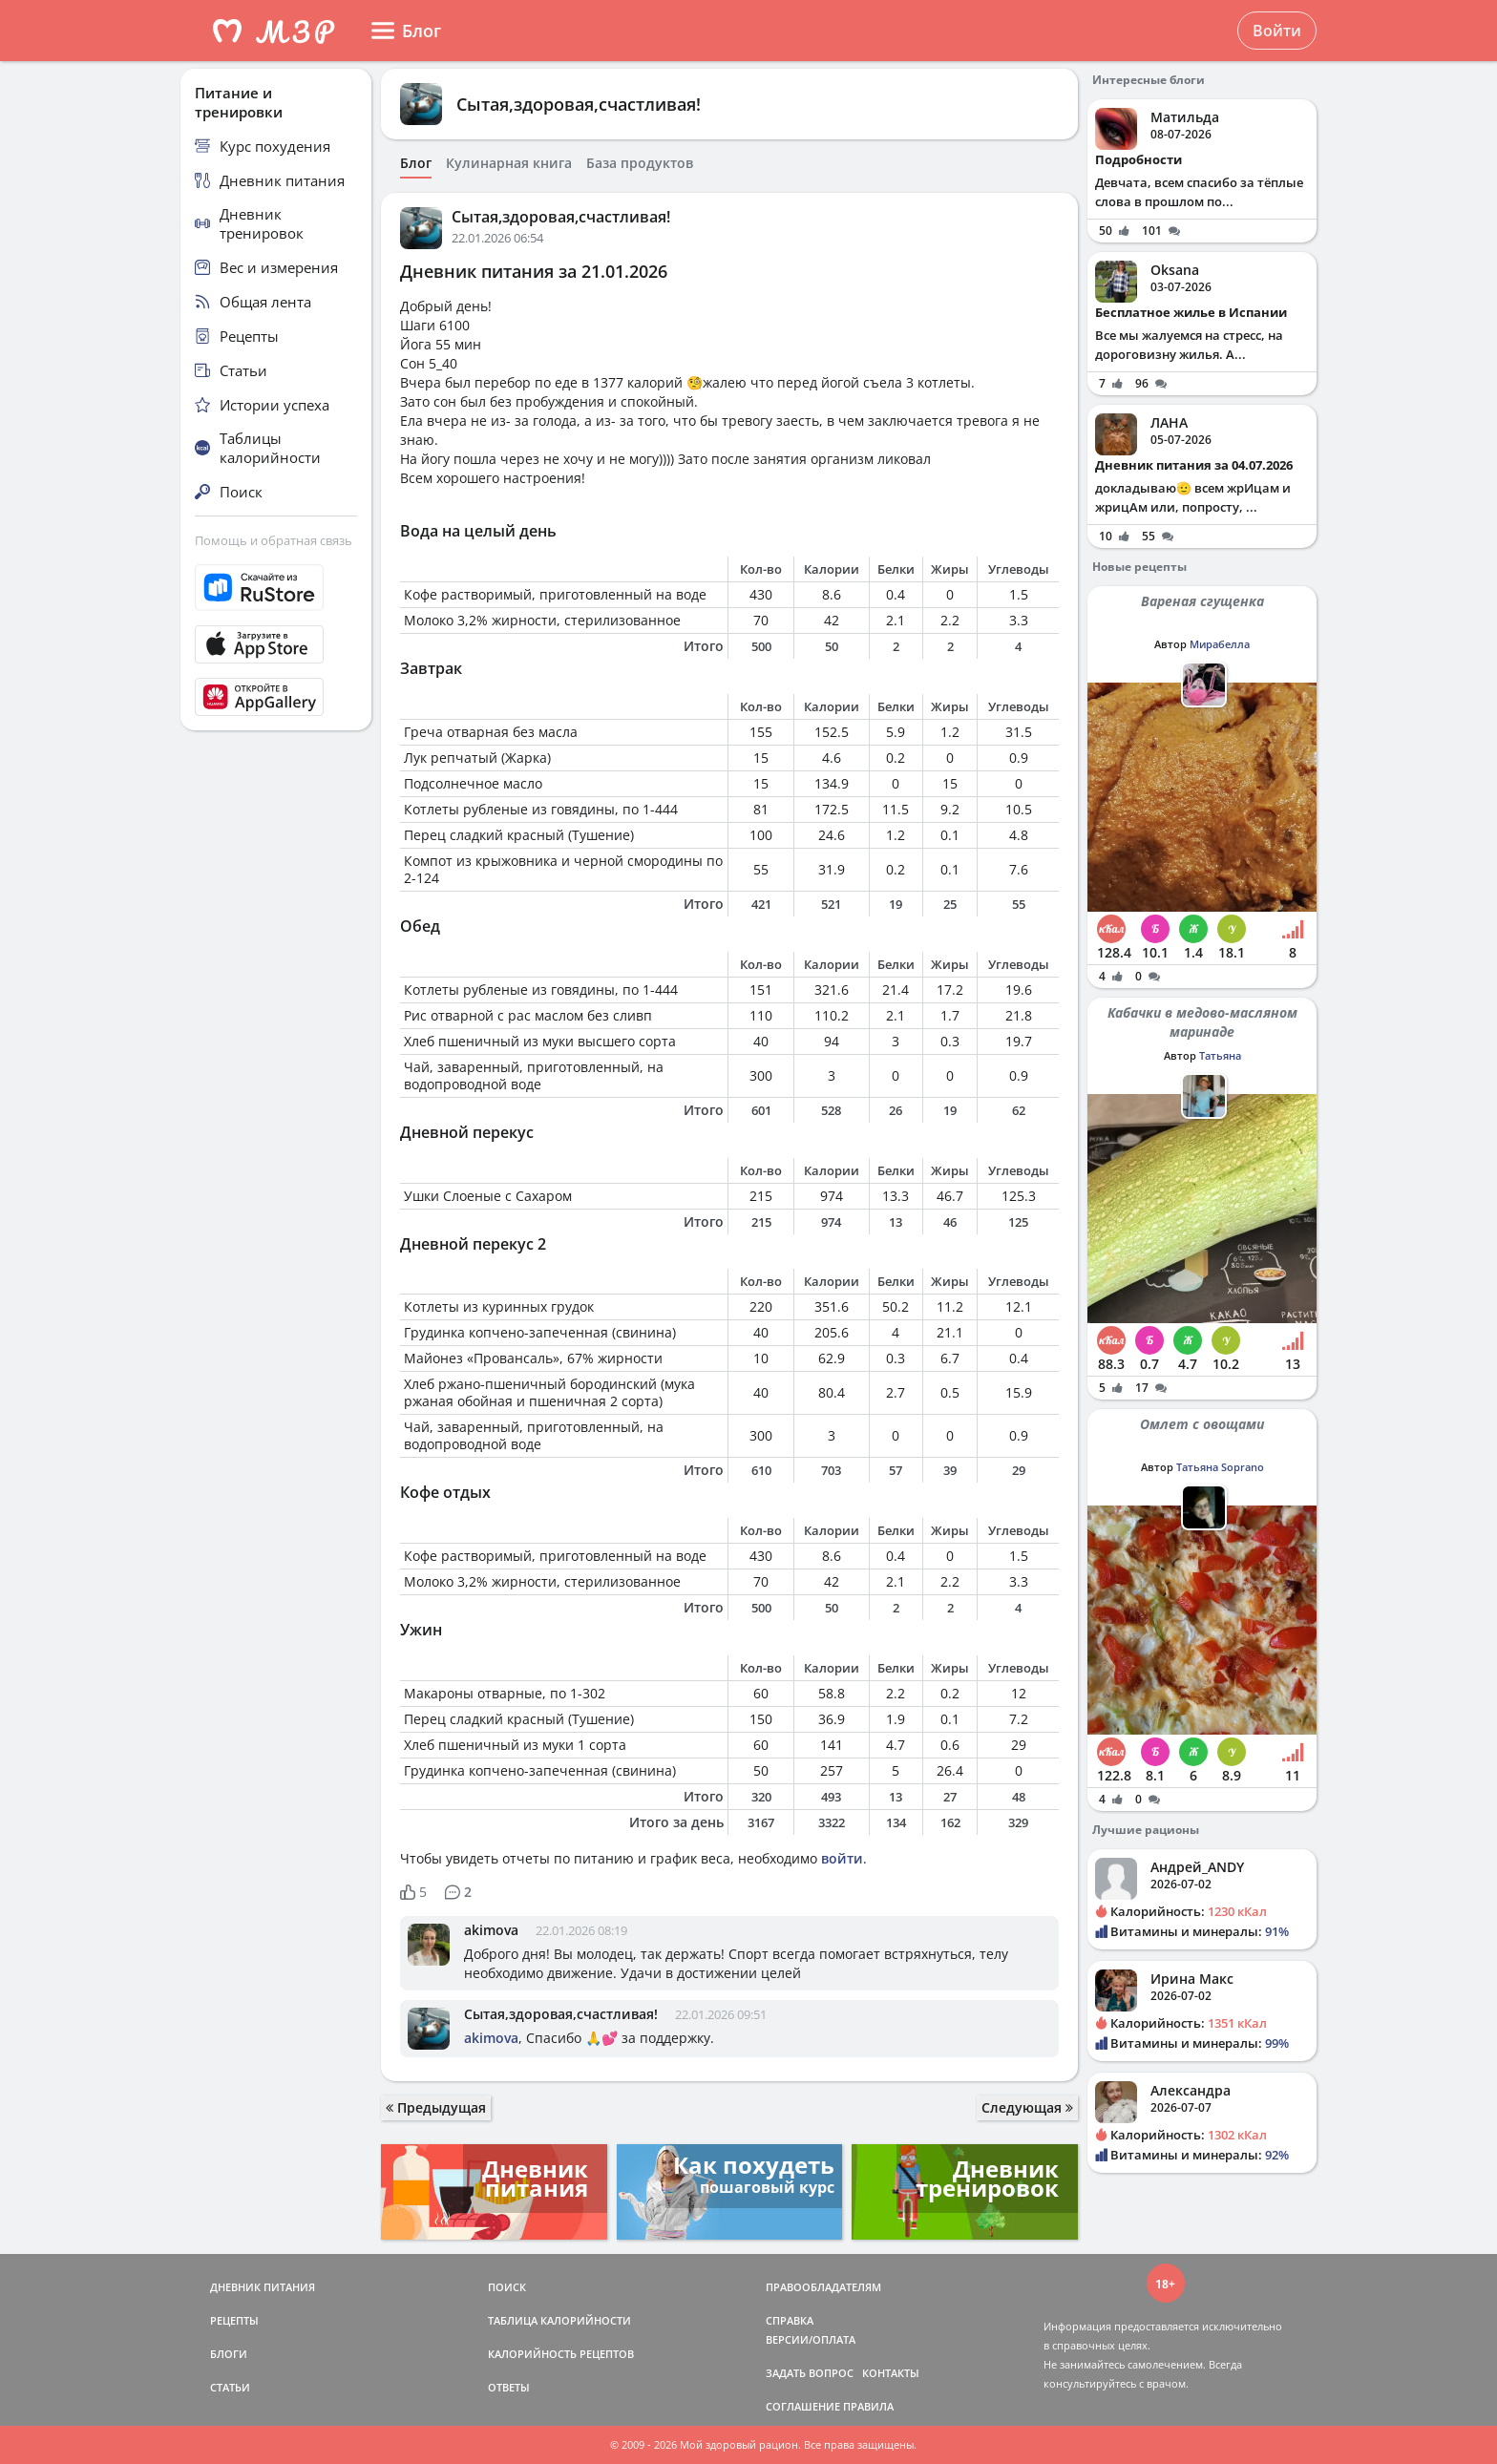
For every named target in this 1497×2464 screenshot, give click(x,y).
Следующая (1027, 2107)
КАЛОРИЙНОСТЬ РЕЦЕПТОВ (561, 2354)
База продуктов (639, 163)
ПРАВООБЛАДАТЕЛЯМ (823, 2287)
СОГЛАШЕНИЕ (803, 2406)
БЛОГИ (228, 2354)
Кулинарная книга (509, 163)
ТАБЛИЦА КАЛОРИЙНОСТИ (559, 2320)
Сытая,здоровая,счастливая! (578, 104)
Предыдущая (436, 2107)
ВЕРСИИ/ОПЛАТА (810, 2339)
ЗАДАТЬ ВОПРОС (810, 2373)
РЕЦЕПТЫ (234, 2320)
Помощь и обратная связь (273, 540)
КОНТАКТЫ (890, 2373)
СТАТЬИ (230, 2387)
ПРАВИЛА (868, 2406)
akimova (491, 1930)
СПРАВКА (789, 2320)
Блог (416, 163)
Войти (1277, 30)
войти (842, 1858)
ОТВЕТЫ (509, 2387)
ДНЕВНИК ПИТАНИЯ (262, 2287)
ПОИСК (507, 2287)
